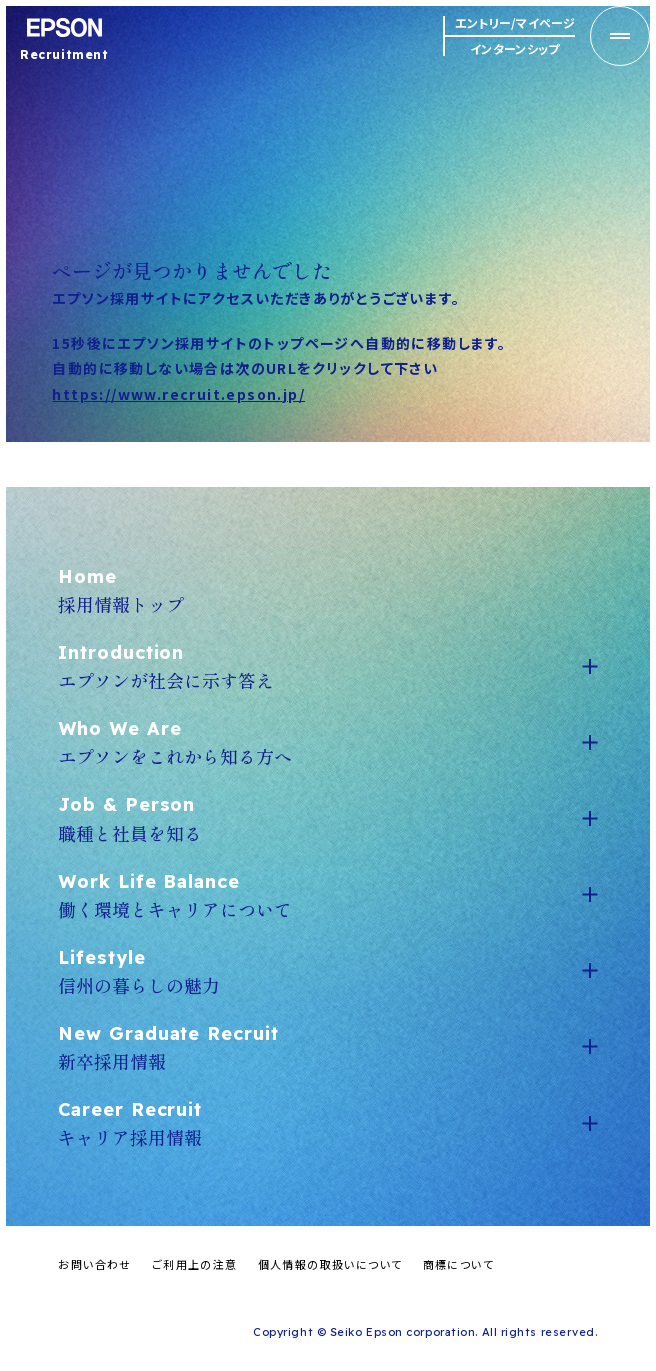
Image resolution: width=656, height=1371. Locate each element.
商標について (458, 1264)
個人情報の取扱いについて (330, 1264)
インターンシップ (514, 48)
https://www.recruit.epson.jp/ (178, 394)
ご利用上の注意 (195, 1264)
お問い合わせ (94, 1264)
